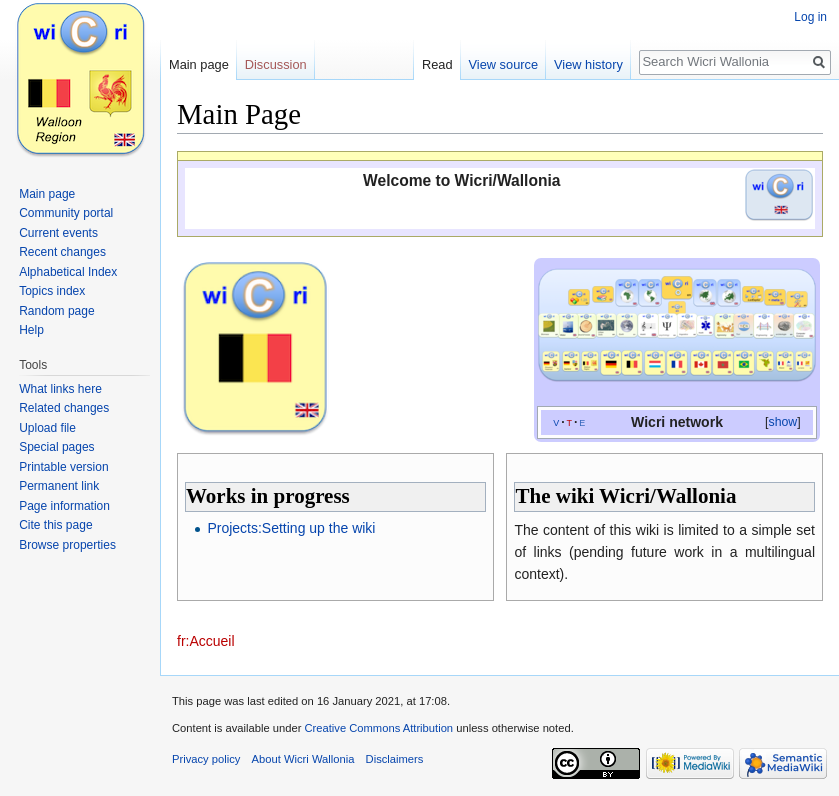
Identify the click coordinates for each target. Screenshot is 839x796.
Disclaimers (395, 759)
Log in (810, 17)
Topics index (52, 291)
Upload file (47, 428)
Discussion (276, 64)
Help (31, 330)
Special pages (56, 447)
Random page (56, 311)
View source (503, 64)
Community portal (66, 213)
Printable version (63, 467)
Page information (64, 506)
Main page (199, 64)
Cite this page (55, 525)
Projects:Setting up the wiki (291, 528)
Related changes (64, 408)
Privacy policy (206, 759)
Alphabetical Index (68, 272)
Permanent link (59, 486)
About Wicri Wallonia (303, 759)
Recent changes (62, 252)
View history (588, 64)
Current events (58, 233)
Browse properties (67, 545)
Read (437, 64)
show (783, 422)
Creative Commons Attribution (378, 728)
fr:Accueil (206, 641)
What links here (60, 389)
